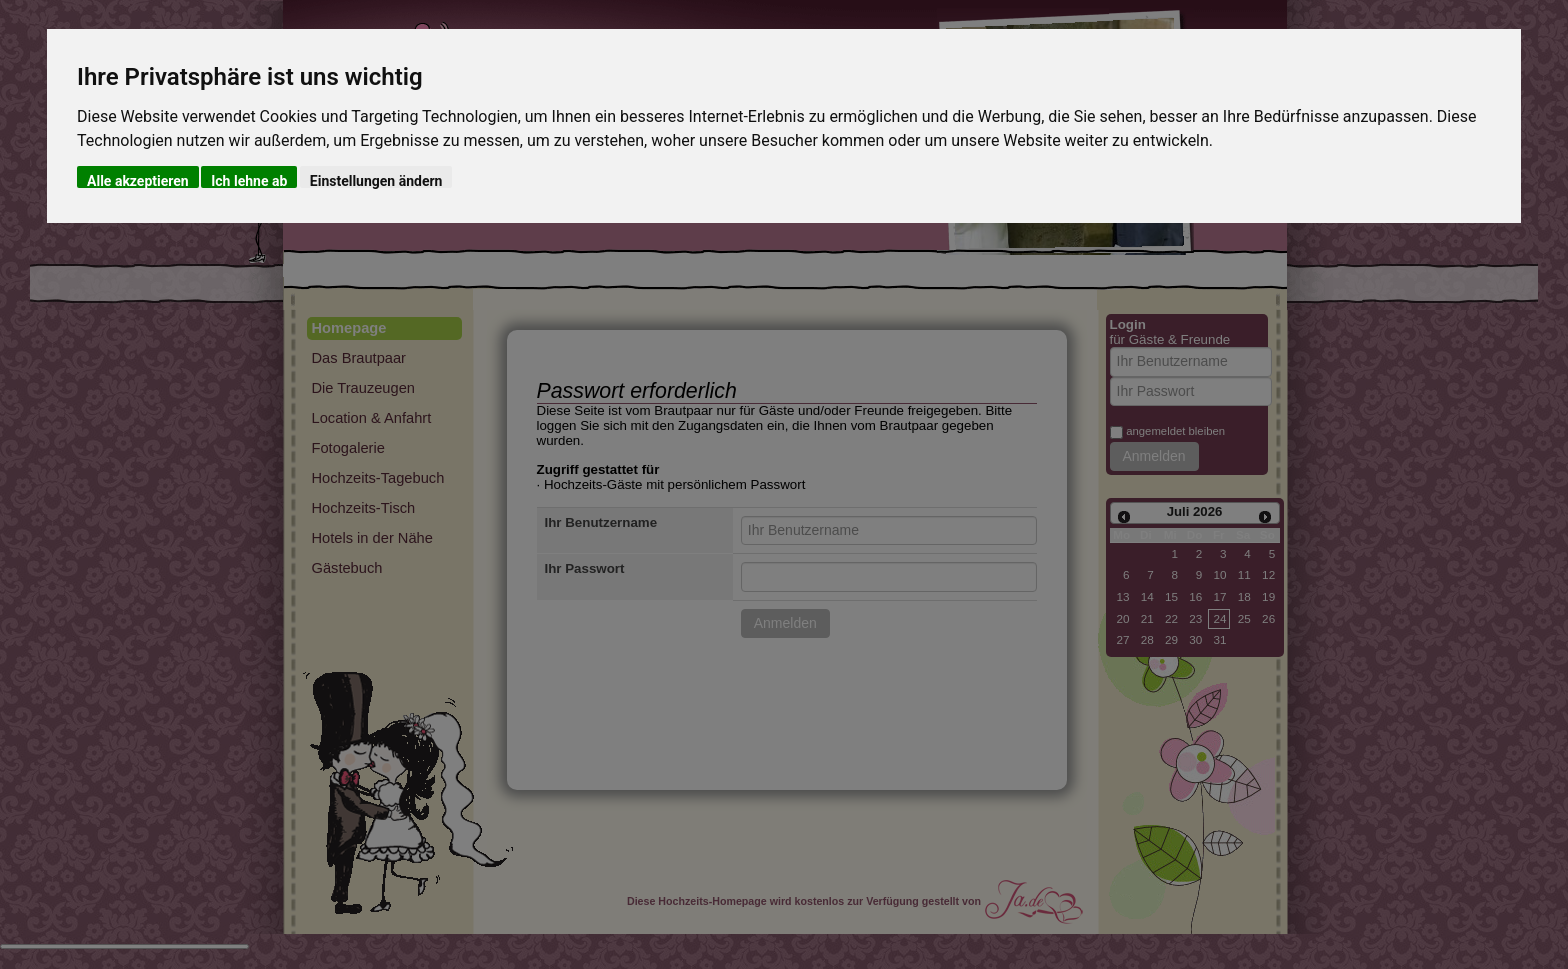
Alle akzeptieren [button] (138, 180)
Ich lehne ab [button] (249, 180)
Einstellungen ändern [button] (376, 180)
